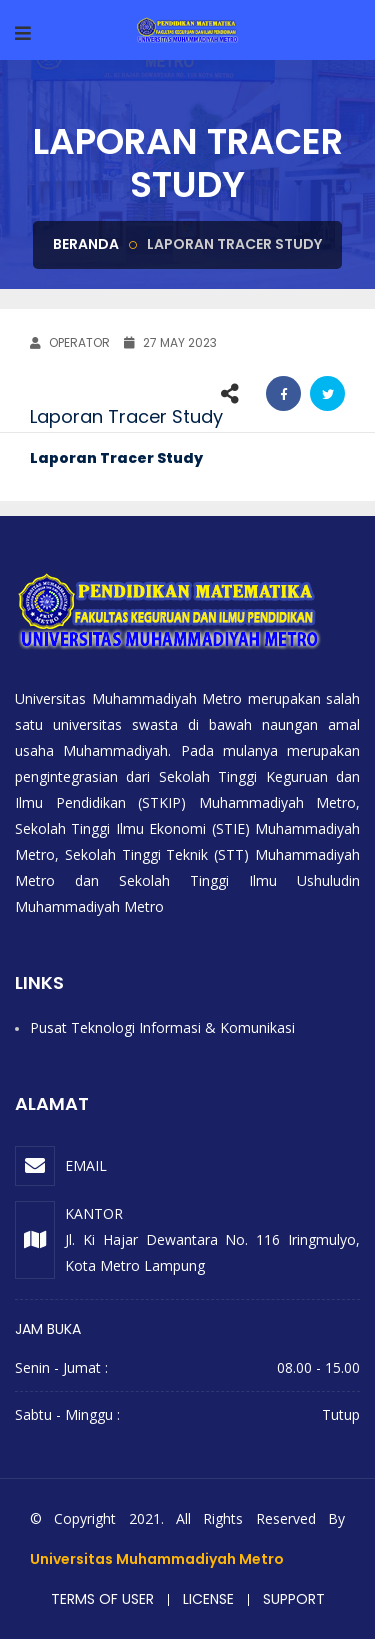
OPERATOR (70, 342)
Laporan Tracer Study (116, 458)
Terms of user (102, 1599)
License (208, 1599)
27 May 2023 (170, 342)
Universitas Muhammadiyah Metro (157, 1559)
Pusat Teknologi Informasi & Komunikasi (162, 1027)
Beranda (86, 244)
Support (294, 1599)
